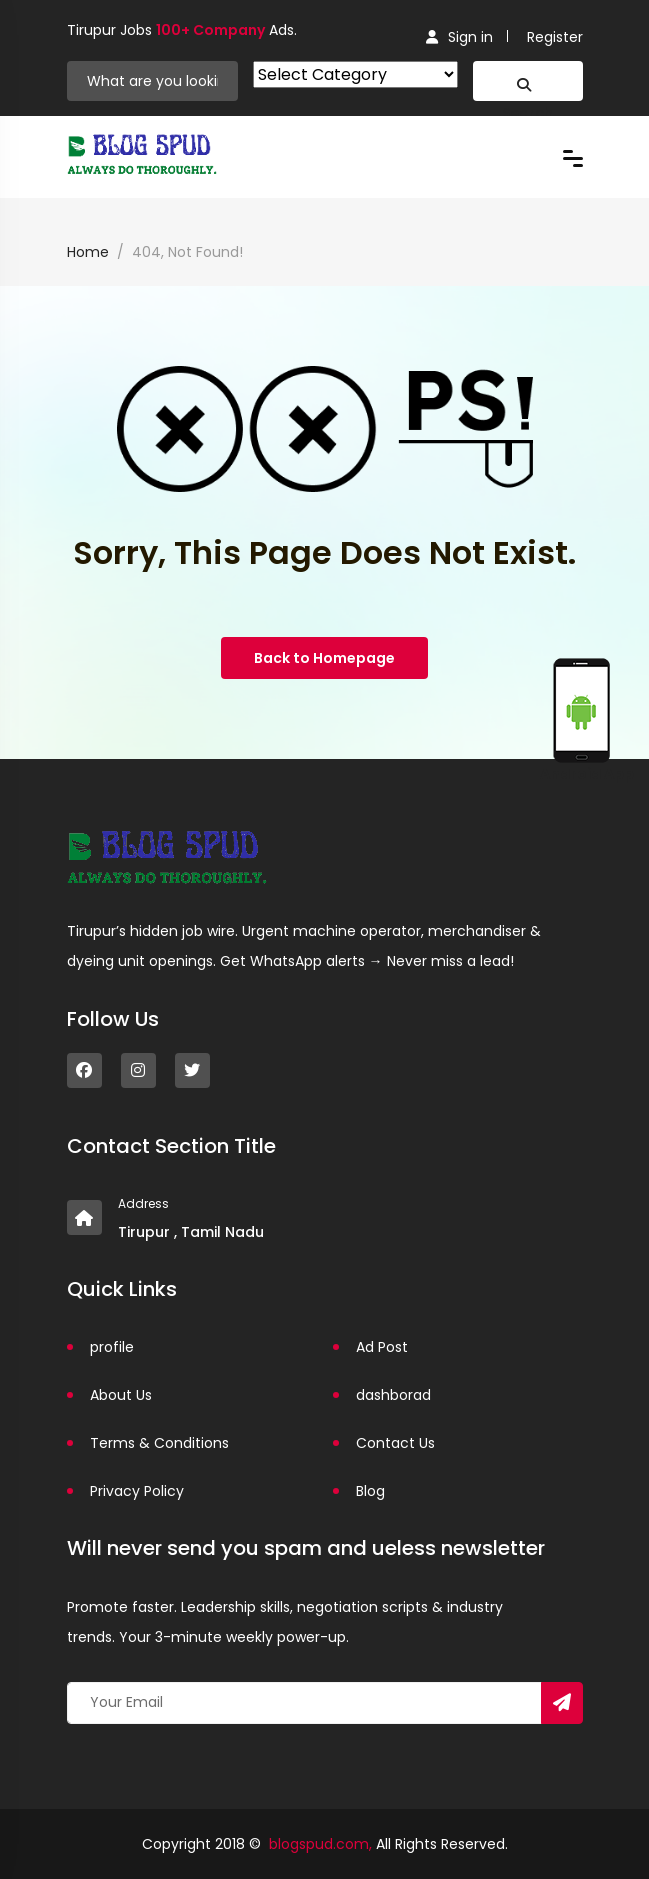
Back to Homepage (324, 658)
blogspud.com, (320, 1844)
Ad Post (382, 1347)
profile (112, 1347)
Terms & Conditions (159, 1443)
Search (527, 89)
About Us (121, 1395)
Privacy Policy (137, 1491)
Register (555, 37)
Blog (370, 1491)
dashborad (393, 1395)
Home (88, 252)
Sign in (459, 37)
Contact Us (395, 1443)
